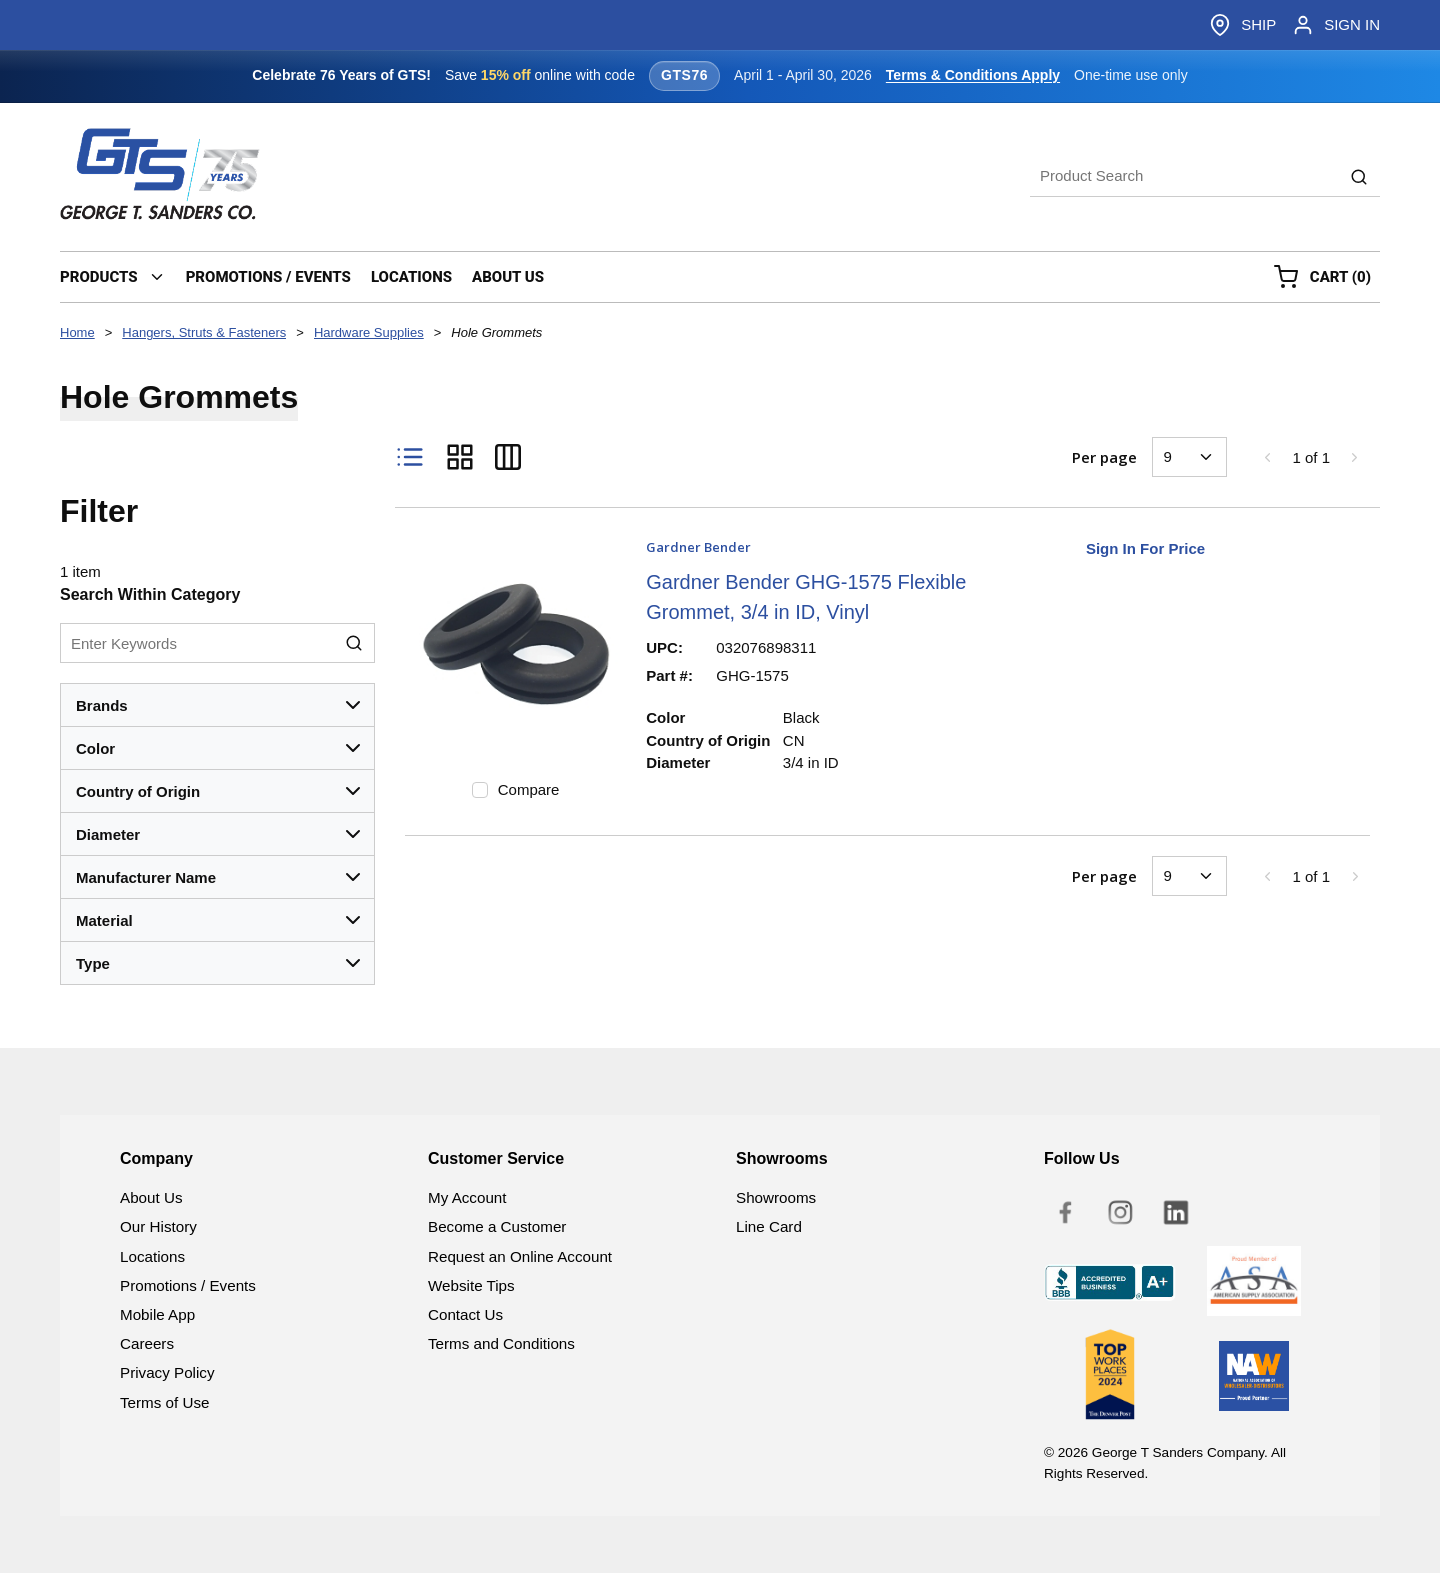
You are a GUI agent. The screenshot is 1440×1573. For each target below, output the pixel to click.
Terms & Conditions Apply (973, 75)
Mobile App (157, 1314)
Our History (158, 1226)
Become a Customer (497, 1226)
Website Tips (471, 1285)
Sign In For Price (1145, 548)
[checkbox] (480, 790)
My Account (467, 1197)
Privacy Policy (167, 1372)
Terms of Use (164, 1402)
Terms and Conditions (501, 1343)
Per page (1104, 457)
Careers (147, 1343)
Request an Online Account (520, 1256)
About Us (151, 1197)
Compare (529, 789)
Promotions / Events (188, 1285)
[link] (1267, 457)
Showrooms (776, 1197)
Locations (152, 1256)
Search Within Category (150, 594)
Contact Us (465, 1314)
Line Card (769, 1226)
